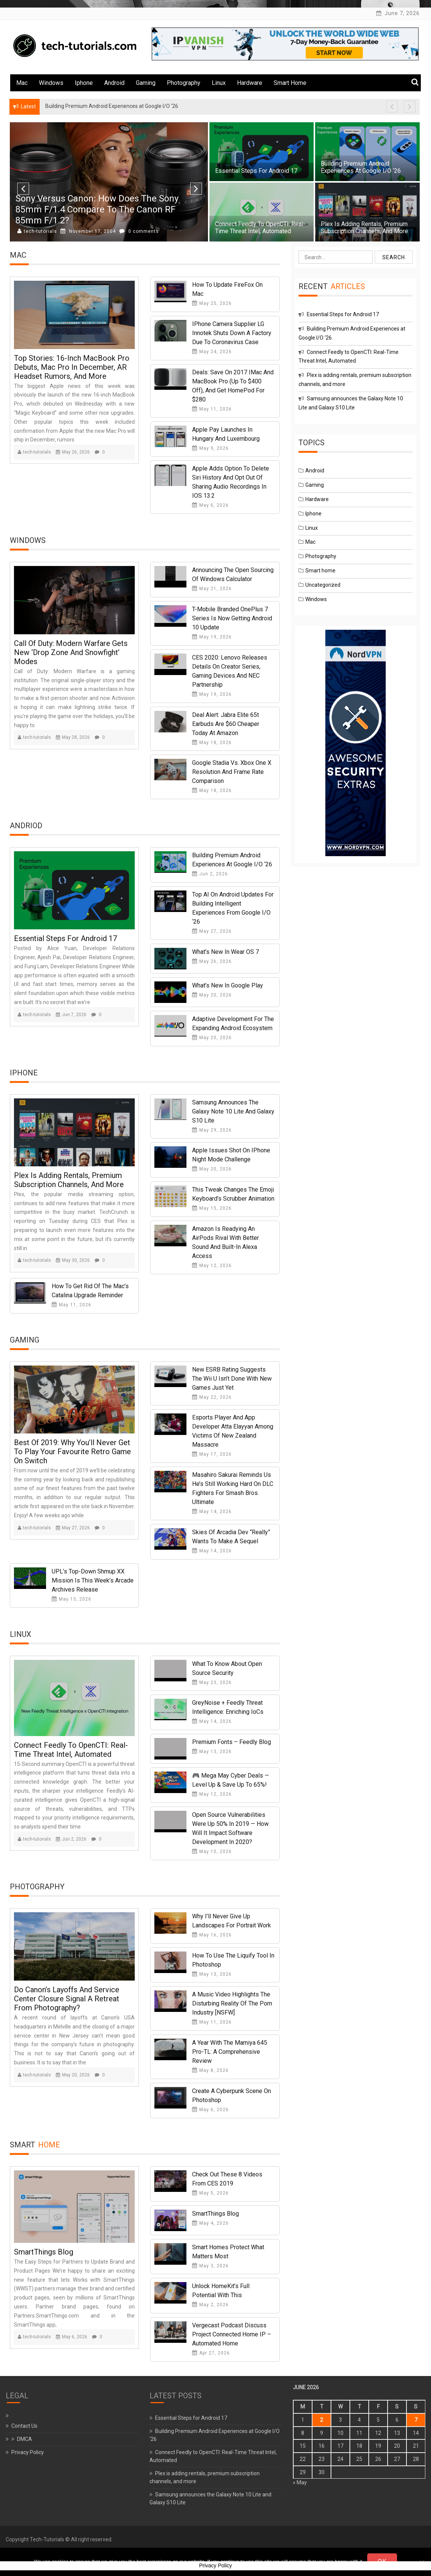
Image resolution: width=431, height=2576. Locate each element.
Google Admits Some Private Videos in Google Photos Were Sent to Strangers (94, 215)
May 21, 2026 (212, 588)
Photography (183, 82)
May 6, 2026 (210, 505)
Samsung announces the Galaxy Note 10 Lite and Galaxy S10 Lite (233, 1111)
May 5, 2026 (210, 2193)
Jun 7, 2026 (71, 1014)
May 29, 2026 (212, 1130)
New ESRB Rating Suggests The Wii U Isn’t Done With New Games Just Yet (232, 1378)
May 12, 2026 (212, 1265)
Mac (22, 82)
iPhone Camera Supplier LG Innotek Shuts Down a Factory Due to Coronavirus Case (231, 333)
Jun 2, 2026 (210, 874)
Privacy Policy (27, 2452)
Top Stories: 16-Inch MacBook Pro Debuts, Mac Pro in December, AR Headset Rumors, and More (71, 367)
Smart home (290, 82)
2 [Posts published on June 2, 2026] (321, 2420)
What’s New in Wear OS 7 (225, 951)
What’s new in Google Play (227, 985)
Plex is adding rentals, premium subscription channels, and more (364, 227)
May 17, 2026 (212, 1454)
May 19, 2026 (212, 637)
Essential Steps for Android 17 (256, 170)
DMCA (24, 2439)
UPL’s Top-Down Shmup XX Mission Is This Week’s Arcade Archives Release (93, 1580)
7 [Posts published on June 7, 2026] (415, 2420)
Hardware (249, 82)
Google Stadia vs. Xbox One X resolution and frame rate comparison (231, 771)
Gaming (145, 82)
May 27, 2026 (212, 931)
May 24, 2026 (212, 351)
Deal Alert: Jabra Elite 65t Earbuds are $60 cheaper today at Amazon (225, 724)
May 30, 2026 (73, 1260)
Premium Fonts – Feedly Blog (231, 1742)
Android (114, 82)
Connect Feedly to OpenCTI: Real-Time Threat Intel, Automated (260, 227)
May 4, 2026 (210, 2223)
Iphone (84, 82)
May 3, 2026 (210, 2265)
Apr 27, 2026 (211, 2353)
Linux (219, 82)
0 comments (136, 231)
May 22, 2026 (212, 1397)
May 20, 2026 (212, 995)
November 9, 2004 (86, 231)
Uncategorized (322, 585)
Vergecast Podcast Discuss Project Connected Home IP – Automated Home (231, 2334)
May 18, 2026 (212, 742)
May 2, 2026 (210, 2304)
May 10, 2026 (212, 1851)
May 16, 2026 (212, 1935)
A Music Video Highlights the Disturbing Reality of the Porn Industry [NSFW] (232, 2003)
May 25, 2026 (212, 303)
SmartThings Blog (43, 2251)
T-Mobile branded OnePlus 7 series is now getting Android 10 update (232, 618)
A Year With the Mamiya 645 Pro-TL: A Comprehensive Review (229, 2051)
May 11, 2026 (212, 409)
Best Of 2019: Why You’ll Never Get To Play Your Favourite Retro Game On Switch (72, 1451)
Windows (51, 82)
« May (300, 2482)
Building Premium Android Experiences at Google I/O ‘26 (361, 167)
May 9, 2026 (210, 448)
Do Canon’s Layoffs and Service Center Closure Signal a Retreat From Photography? (66, 1998)
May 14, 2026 (212, 1511)
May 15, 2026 (212, 1208)
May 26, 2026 (73, 452)
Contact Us (24, 2426)
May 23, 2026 (212, 1682)
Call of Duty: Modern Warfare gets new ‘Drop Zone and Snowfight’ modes (71, 652)
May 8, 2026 (210, 2070)
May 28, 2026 (73, 737)
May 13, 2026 (71, 1599)
